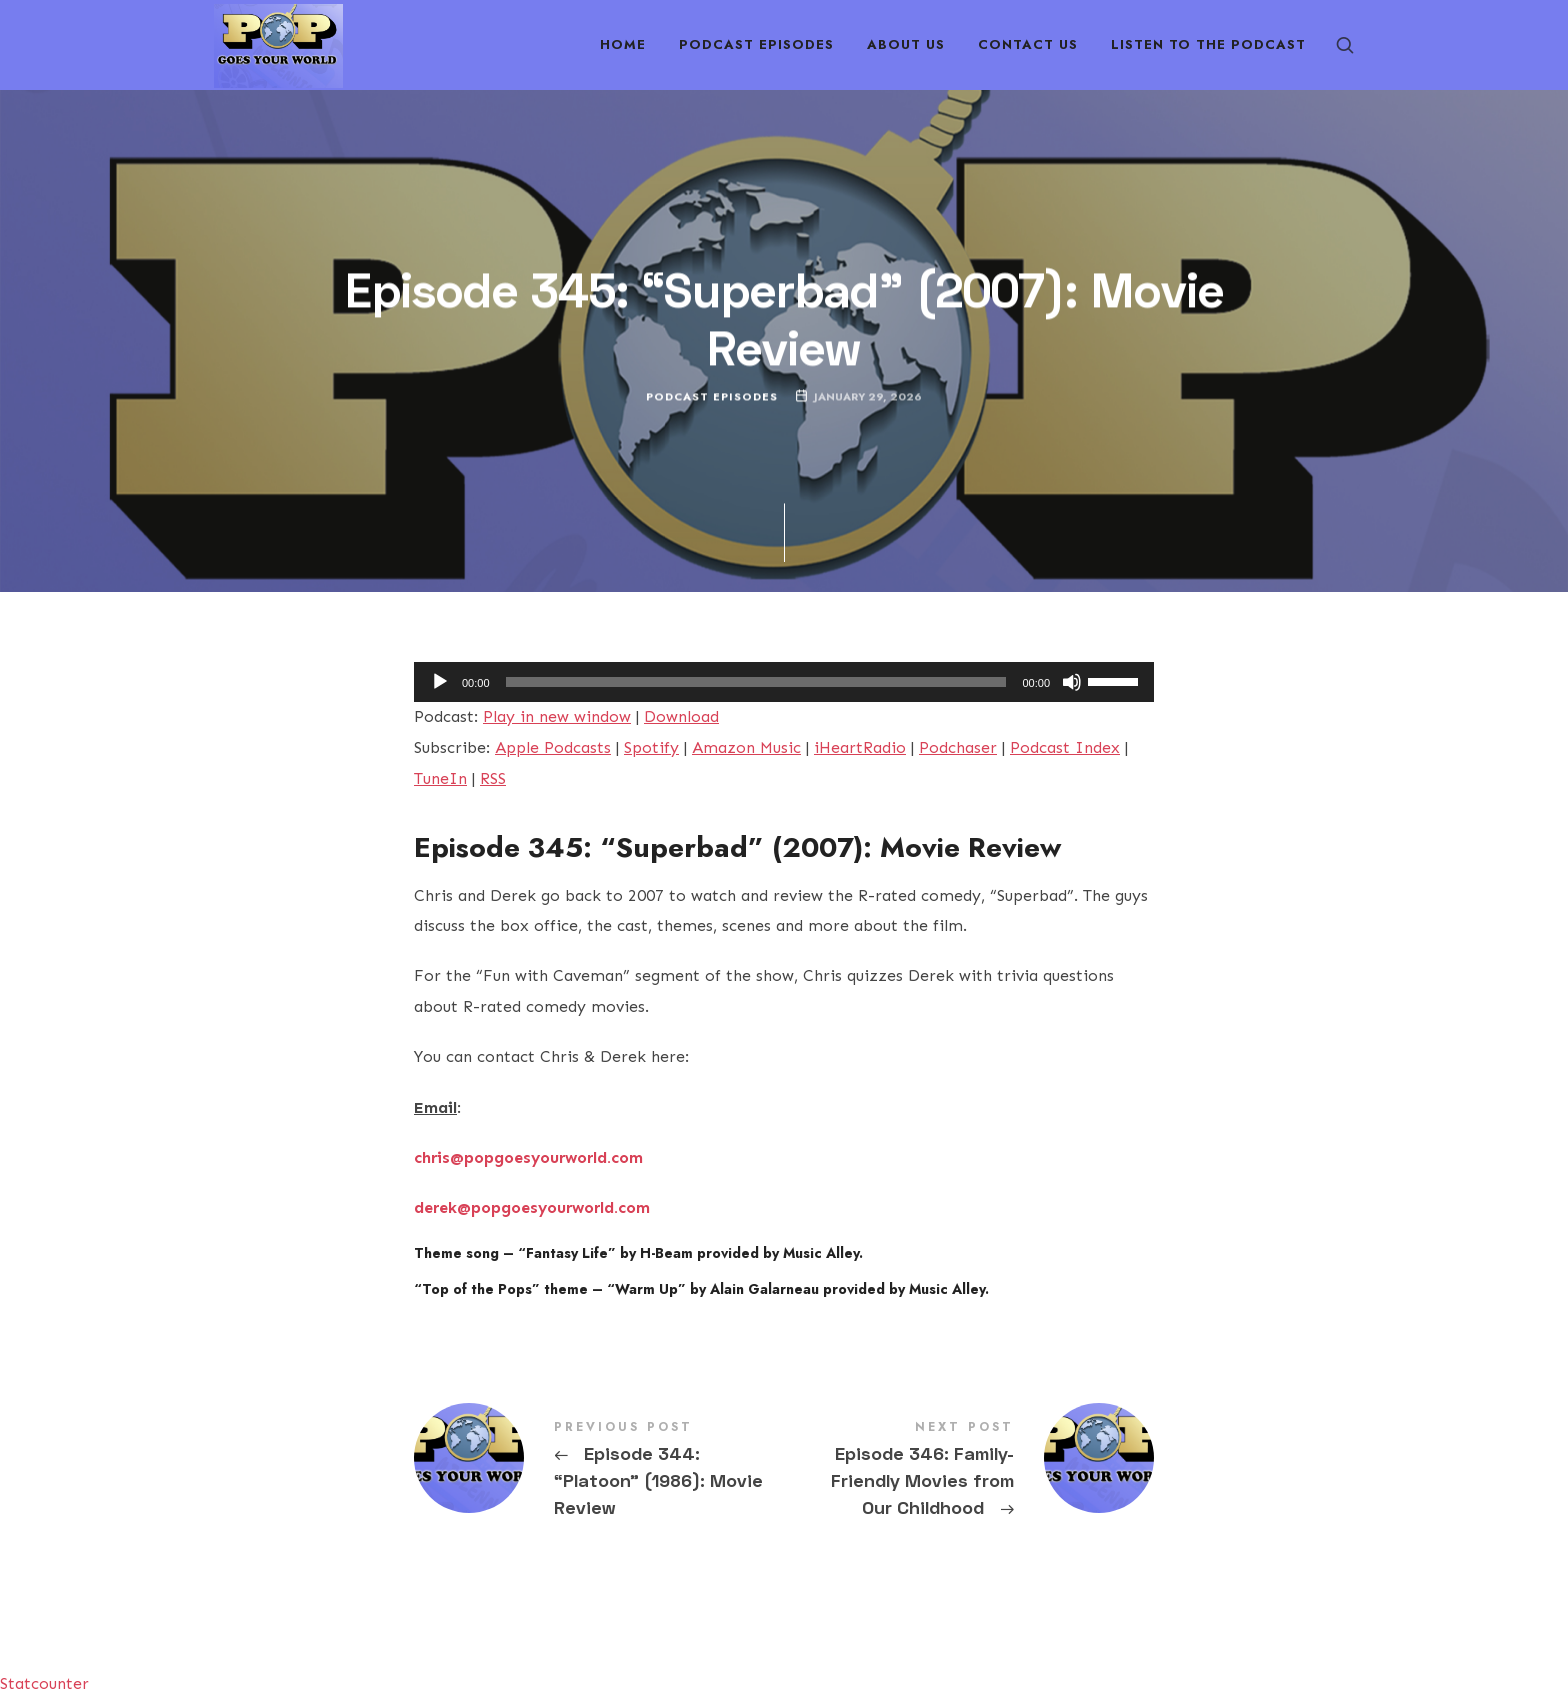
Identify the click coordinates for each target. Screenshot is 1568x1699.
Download (681, 716)
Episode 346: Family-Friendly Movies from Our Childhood (969, 1471)
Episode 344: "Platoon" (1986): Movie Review (599, 1471)
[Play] (440, 682)
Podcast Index (1065, 747)
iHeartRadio (860, 747)
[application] (784, 682)
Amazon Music (746, 747)
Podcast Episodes (712, 396)
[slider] (756, 682)
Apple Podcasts (553, 747)
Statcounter (44, 1683)
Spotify (651, 747)
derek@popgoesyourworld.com (532, 1207)
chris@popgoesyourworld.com (528, 1157)
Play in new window (557, 716)
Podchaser (958, 747)
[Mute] (1072, 682)
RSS (493, 778)
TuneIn (440, 778)
